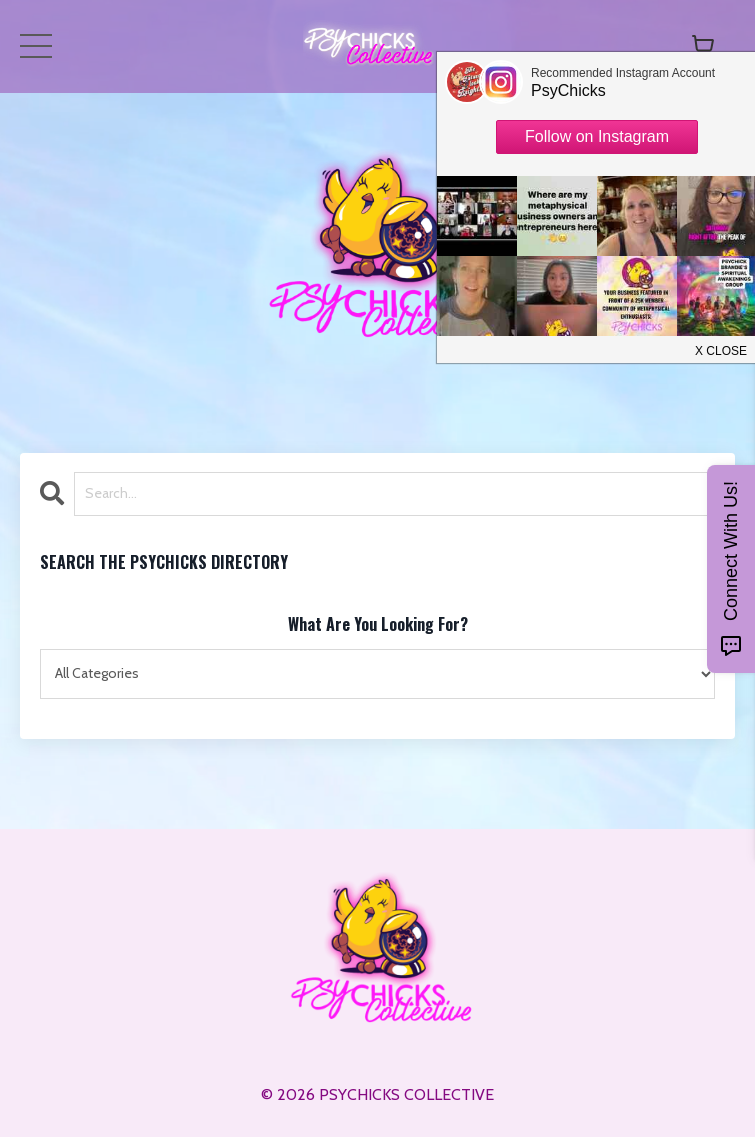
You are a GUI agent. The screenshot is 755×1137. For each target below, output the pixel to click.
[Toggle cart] (703, 46)
